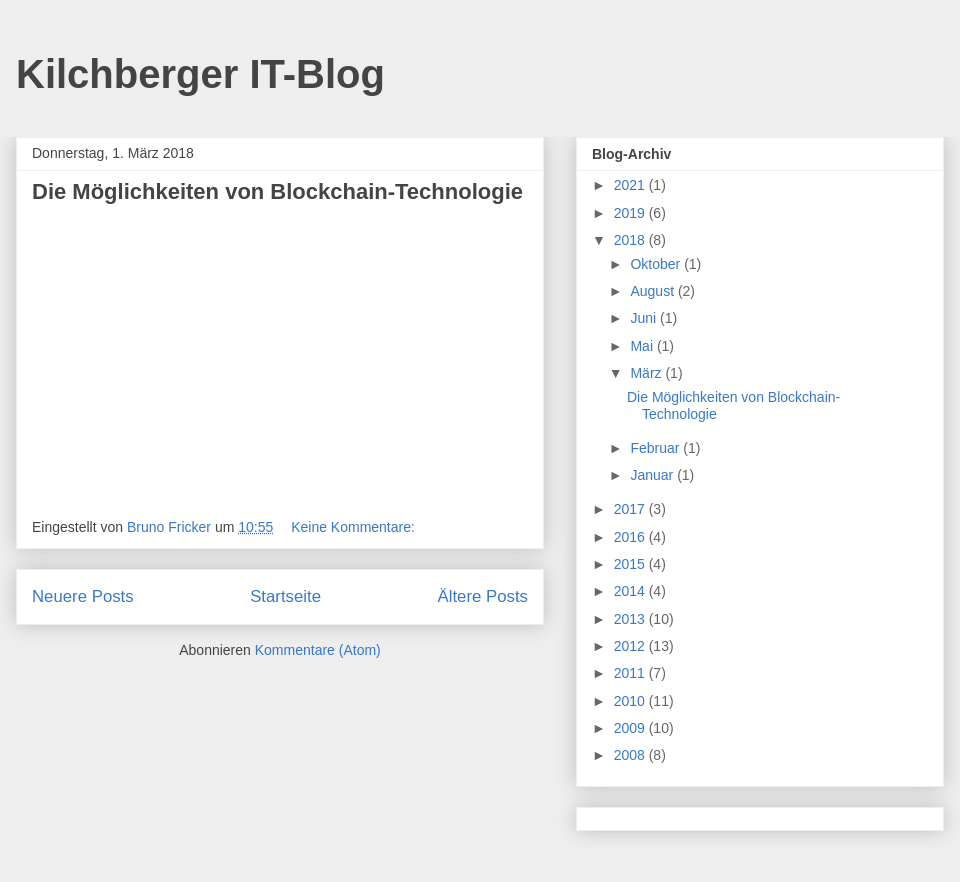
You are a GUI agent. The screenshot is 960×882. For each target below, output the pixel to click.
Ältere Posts (483, 596)
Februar (656, 448)
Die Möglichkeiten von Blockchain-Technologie (277, 191)
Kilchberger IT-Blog (200, 74)
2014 (631, 591)
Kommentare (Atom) (318, 650)
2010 (631, 701)
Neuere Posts (83, 596)
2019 (631, 213)
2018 (631, 240)
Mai (643, 346)
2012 (631, 646)
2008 (631, 755)
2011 (631, 673)
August (653, 291)
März (647, 373)
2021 (631, 185)
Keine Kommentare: (355, 527)
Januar (653, 475)
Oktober (657, 264)
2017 (631, 509)
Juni (645, 318)
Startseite (285, 596)
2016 (631, 537)
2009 (631, 728)
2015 (631, 564)
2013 (631, 619)
